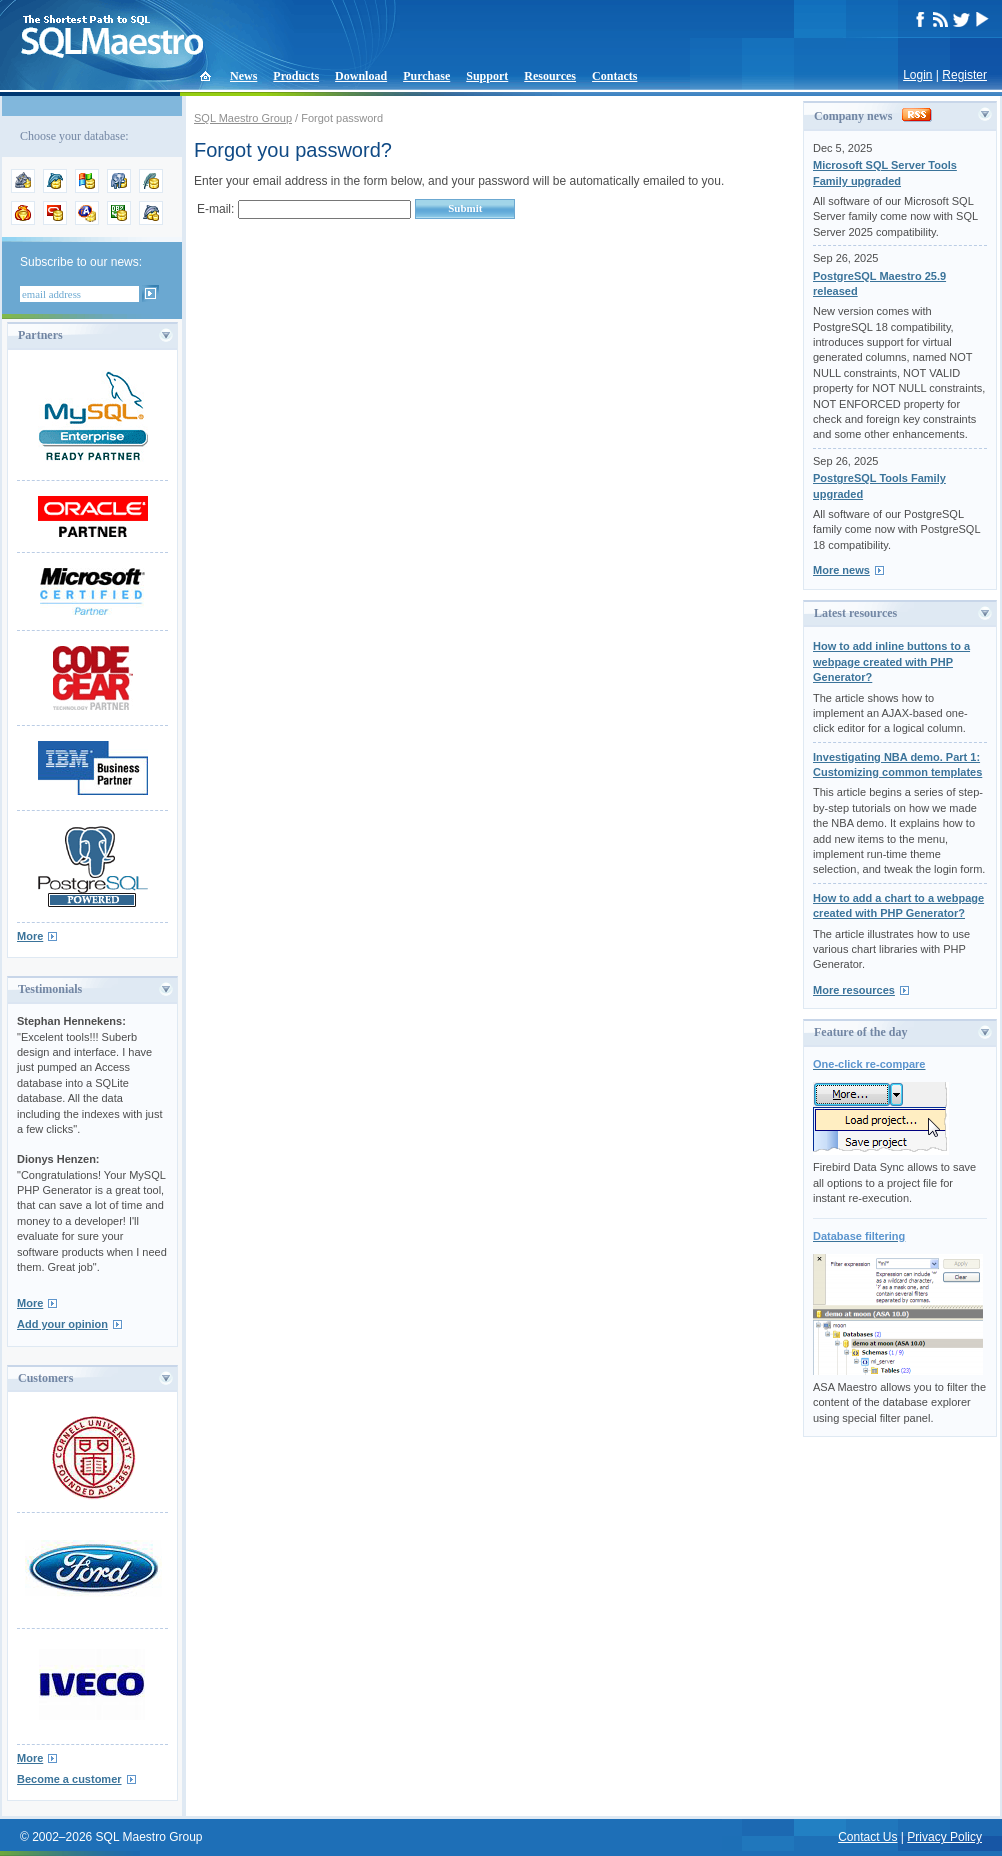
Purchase (426, 76)
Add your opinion (62, 1324)
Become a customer (69, 1779)
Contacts (614, 76)
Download (361, 76)
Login (917, 75)
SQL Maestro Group (243, 118)
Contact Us (867, 1837)
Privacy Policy (944, 1837)
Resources (550, 76)
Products (296, 76)
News (243, 76)
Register (964, 75)
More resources (854, 990)
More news (841, 570)
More (30, 936)
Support (487, 76)
